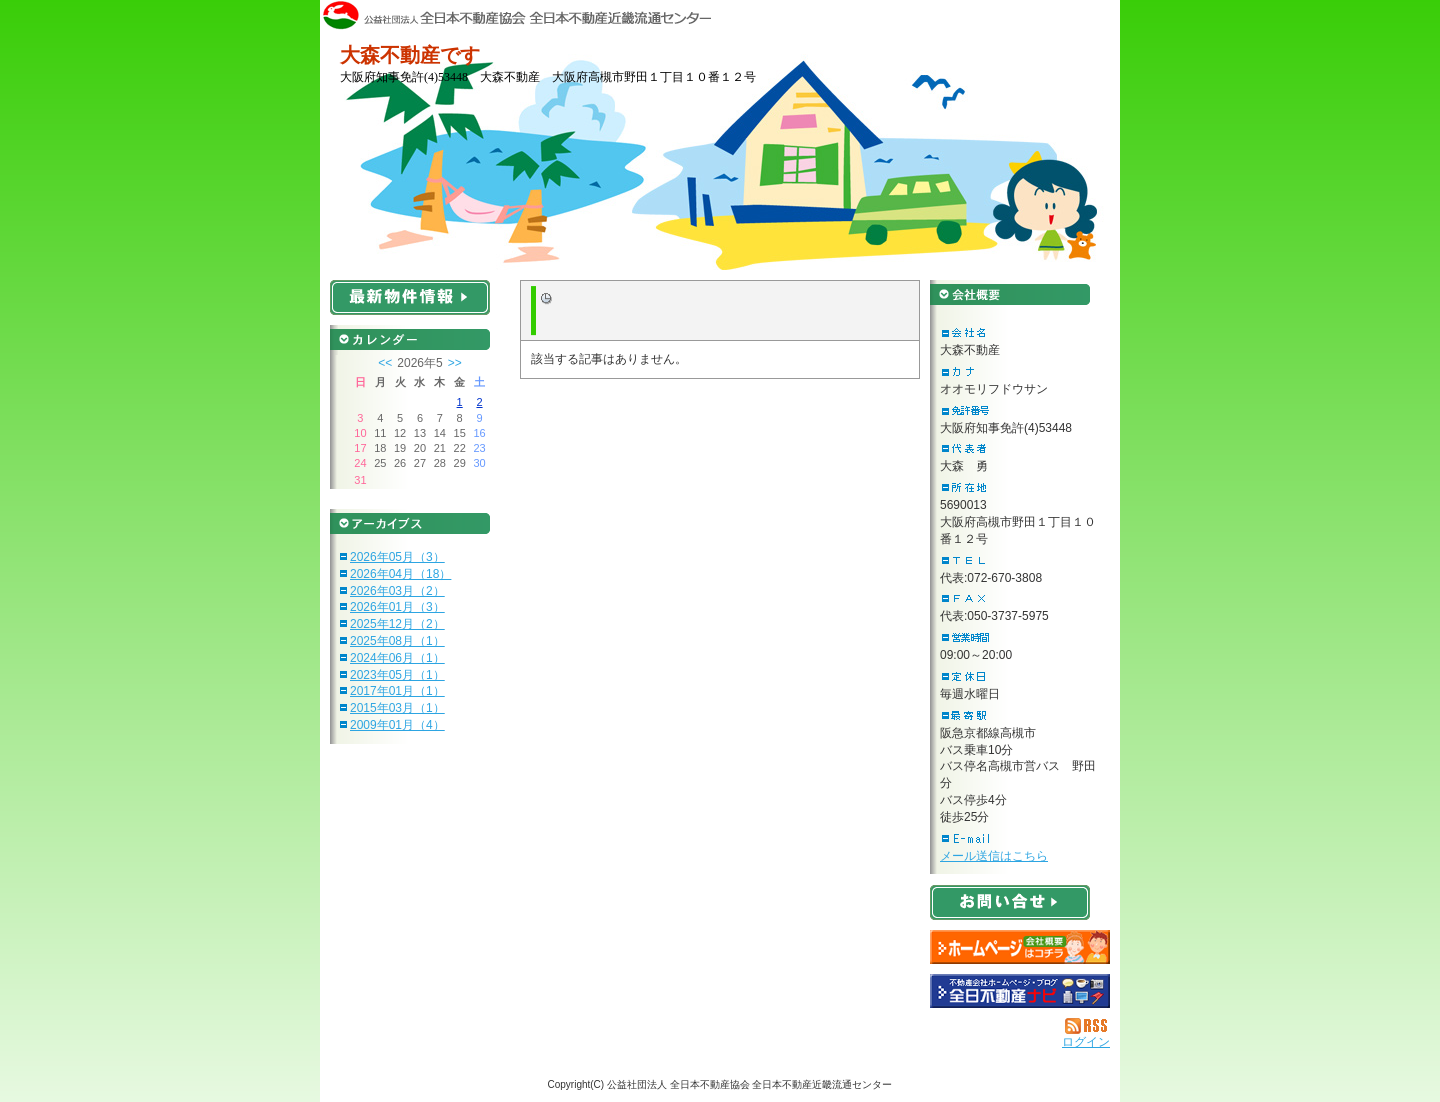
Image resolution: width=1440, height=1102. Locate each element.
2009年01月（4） (397, 725)
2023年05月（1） (397, 675)
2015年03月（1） (397, 708)
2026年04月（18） (400, 574)
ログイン (1086, 1042)
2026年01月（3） (397, 607)
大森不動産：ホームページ (1020, 947)
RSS (1087, 1026)
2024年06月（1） (397, 658)
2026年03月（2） (397, 591)
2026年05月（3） (397, 557)
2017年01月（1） (397, 691)
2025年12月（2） (397, 624)
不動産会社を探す (1020, 991)
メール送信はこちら (994, 856)
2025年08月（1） (397, 641)
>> (455, 363)
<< (385, 363)
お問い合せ (1010, 902)
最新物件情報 (410, 297)
